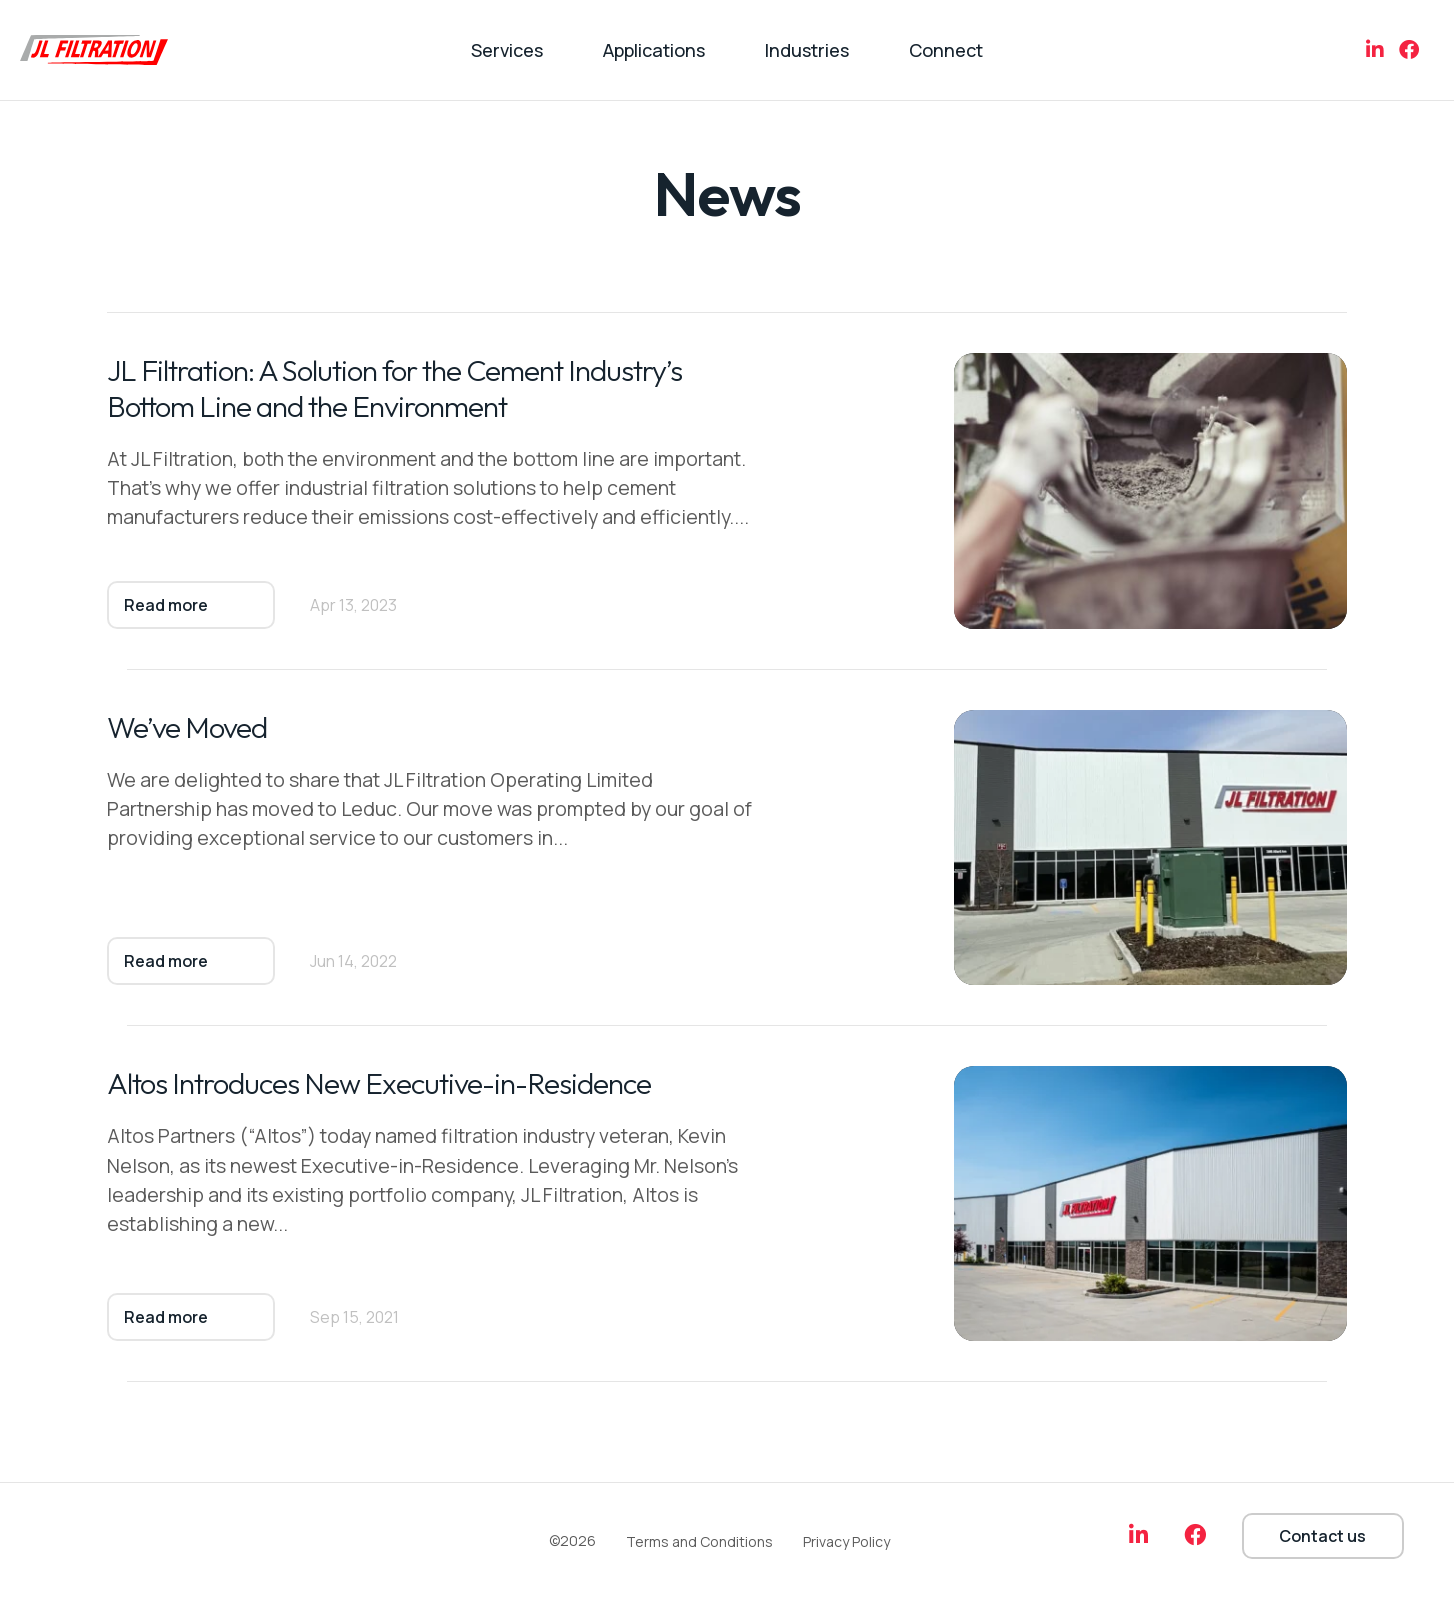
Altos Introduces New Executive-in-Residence (383, 1084)
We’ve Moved (188, 728)
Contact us (1322, 1536)
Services (507, 50)
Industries (807, 50)
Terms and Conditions (699, 1541)
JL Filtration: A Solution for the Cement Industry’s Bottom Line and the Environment (398, 389)
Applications (654, 50)
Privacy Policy (846, 1541)
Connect (946, 50)
